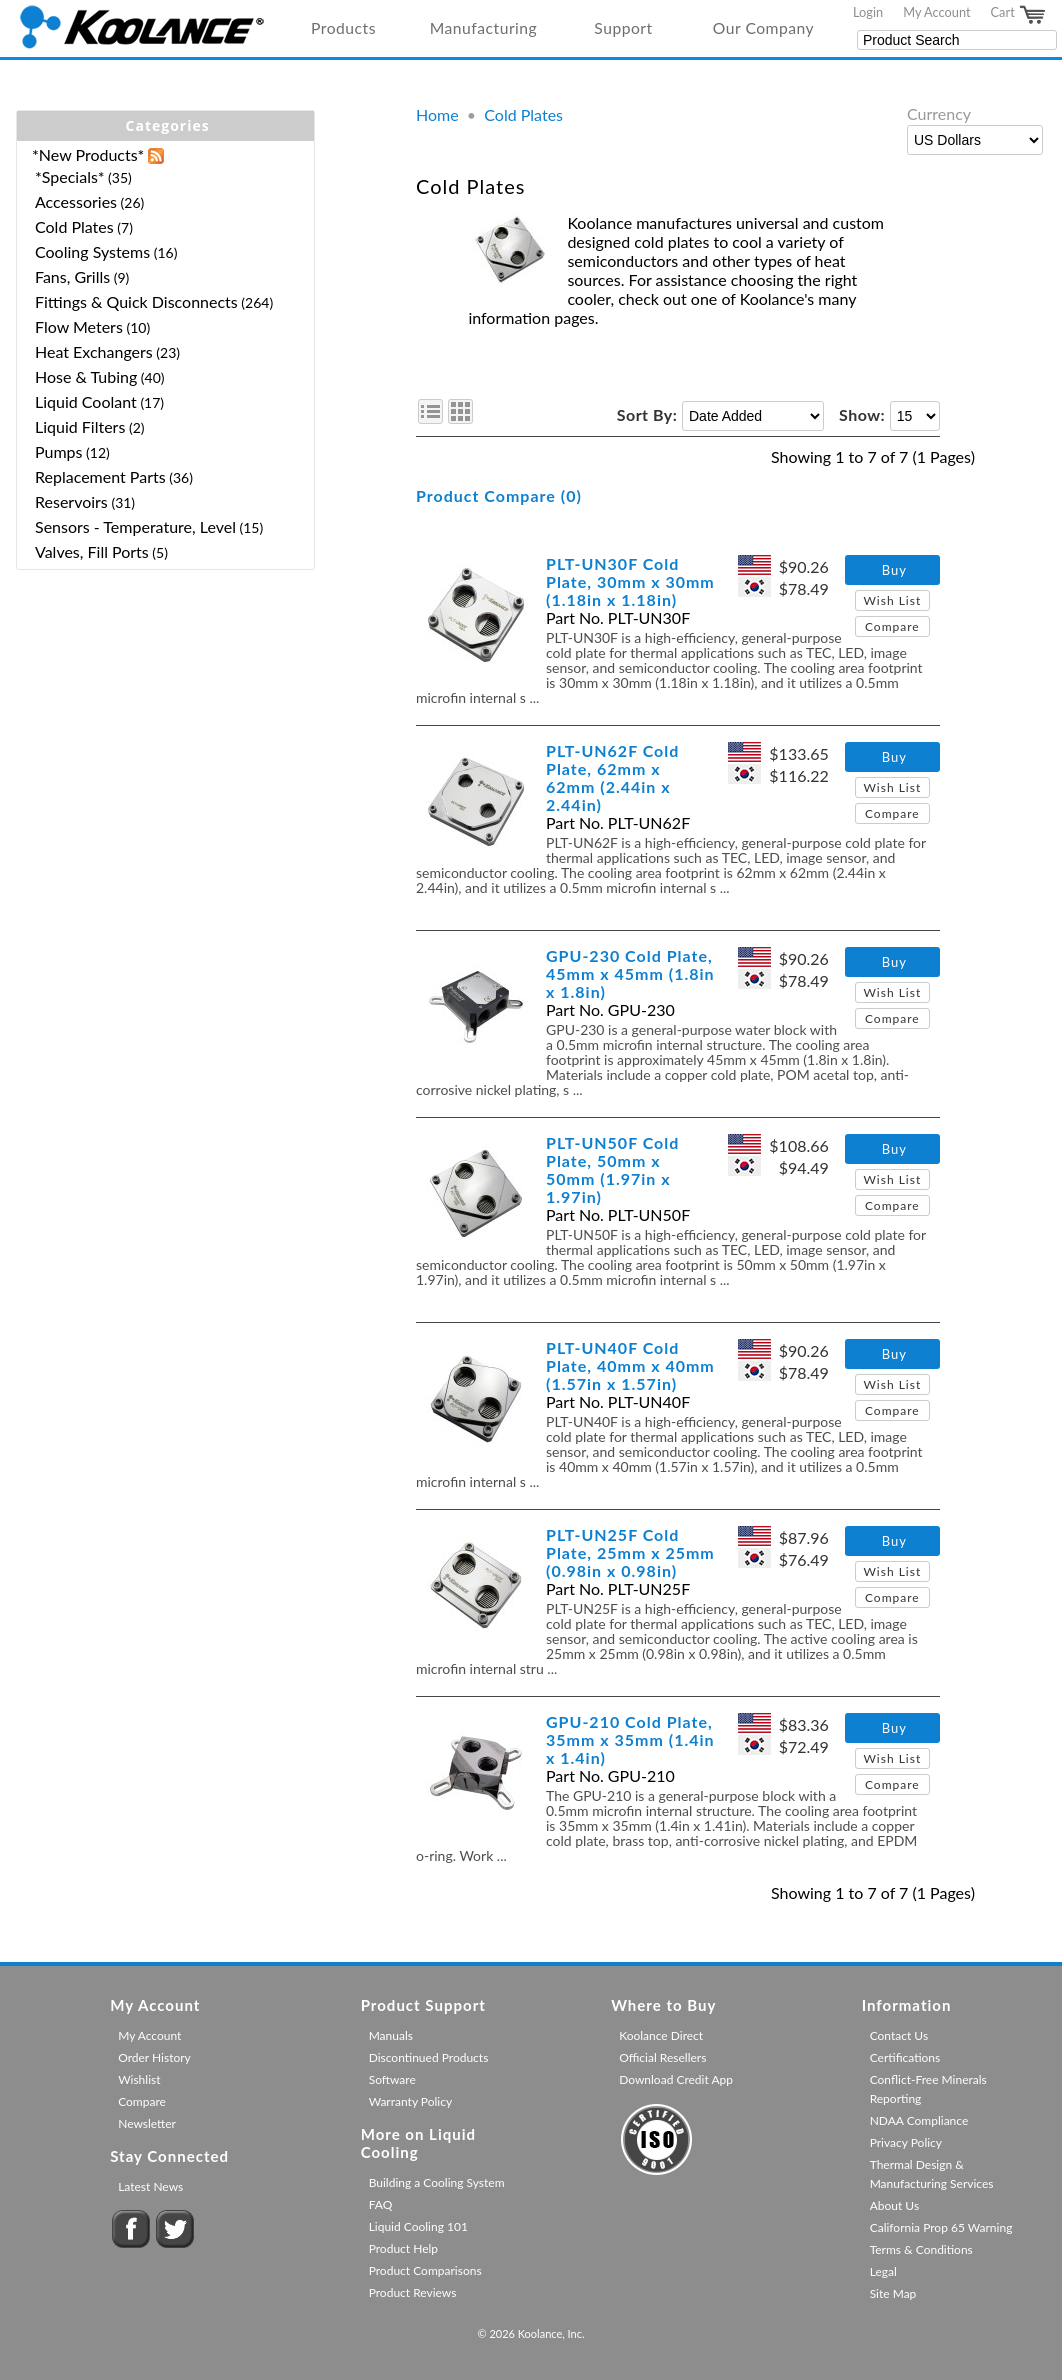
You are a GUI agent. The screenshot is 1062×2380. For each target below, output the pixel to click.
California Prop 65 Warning (941, 2227)
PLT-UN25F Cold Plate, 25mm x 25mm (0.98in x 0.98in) (630, 1552)
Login (868, 12)
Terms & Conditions (921, 2249)
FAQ (381, 2204)
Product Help (403, 2248)
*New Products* (88, 154)
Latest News (150, 2186)
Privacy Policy (906, 2142)
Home (437, 114)
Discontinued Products (429, 2057)
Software (392, 2079)
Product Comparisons (425, 2270)
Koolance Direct (661, 2035)
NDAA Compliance (919, 2120)
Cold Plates (523, 114)
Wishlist (139, 2079)
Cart (1019, 15)
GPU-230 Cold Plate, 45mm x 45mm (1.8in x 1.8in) (630, 973)
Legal (883, 2271)
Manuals (391, 2035)
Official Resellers (662, 2057)
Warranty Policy (411, 2101)
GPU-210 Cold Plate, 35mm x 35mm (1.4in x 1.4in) (630, 1739)
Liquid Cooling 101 (418, 2226)
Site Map (893, 2293)
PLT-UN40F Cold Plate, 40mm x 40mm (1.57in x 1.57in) (630, 1365)
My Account (936, 12)
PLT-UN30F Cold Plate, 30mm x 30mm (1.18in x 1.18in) (630, 581)
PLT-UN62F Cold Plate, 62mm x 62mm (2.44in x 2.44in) (612, 777)
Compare (892, 626)
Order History (154, 2057)
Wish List (892, 600)
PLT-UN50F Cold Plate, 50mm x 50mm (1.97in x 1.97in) (612, 1169)
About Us (894, 2205)
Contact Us (899, 2035)
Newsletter (147, 2123)
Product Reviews (413, 2292)
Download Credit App (676, 2079)
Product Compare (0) (499, 495)
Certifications (905, 2057)
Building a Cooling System (437, 2182)
